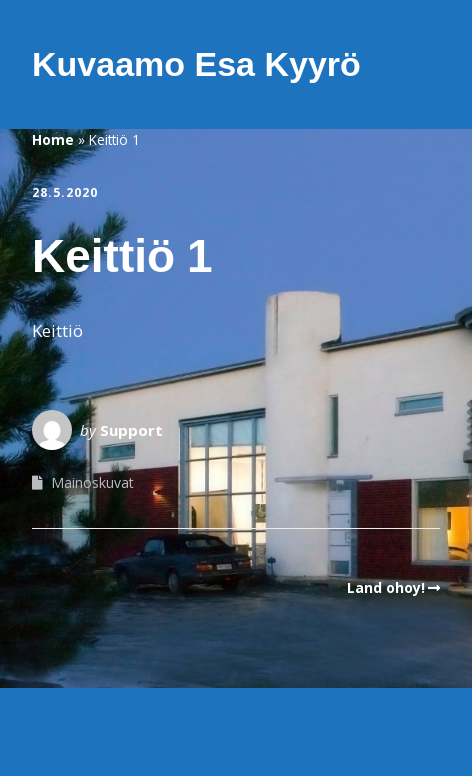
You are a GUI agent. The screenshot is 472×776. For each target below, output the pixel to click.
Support (131, 430)
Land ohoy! (386, 587)
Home (53, 139)
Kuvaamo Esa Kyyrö (196, 64)
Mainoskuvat (92, 482)
